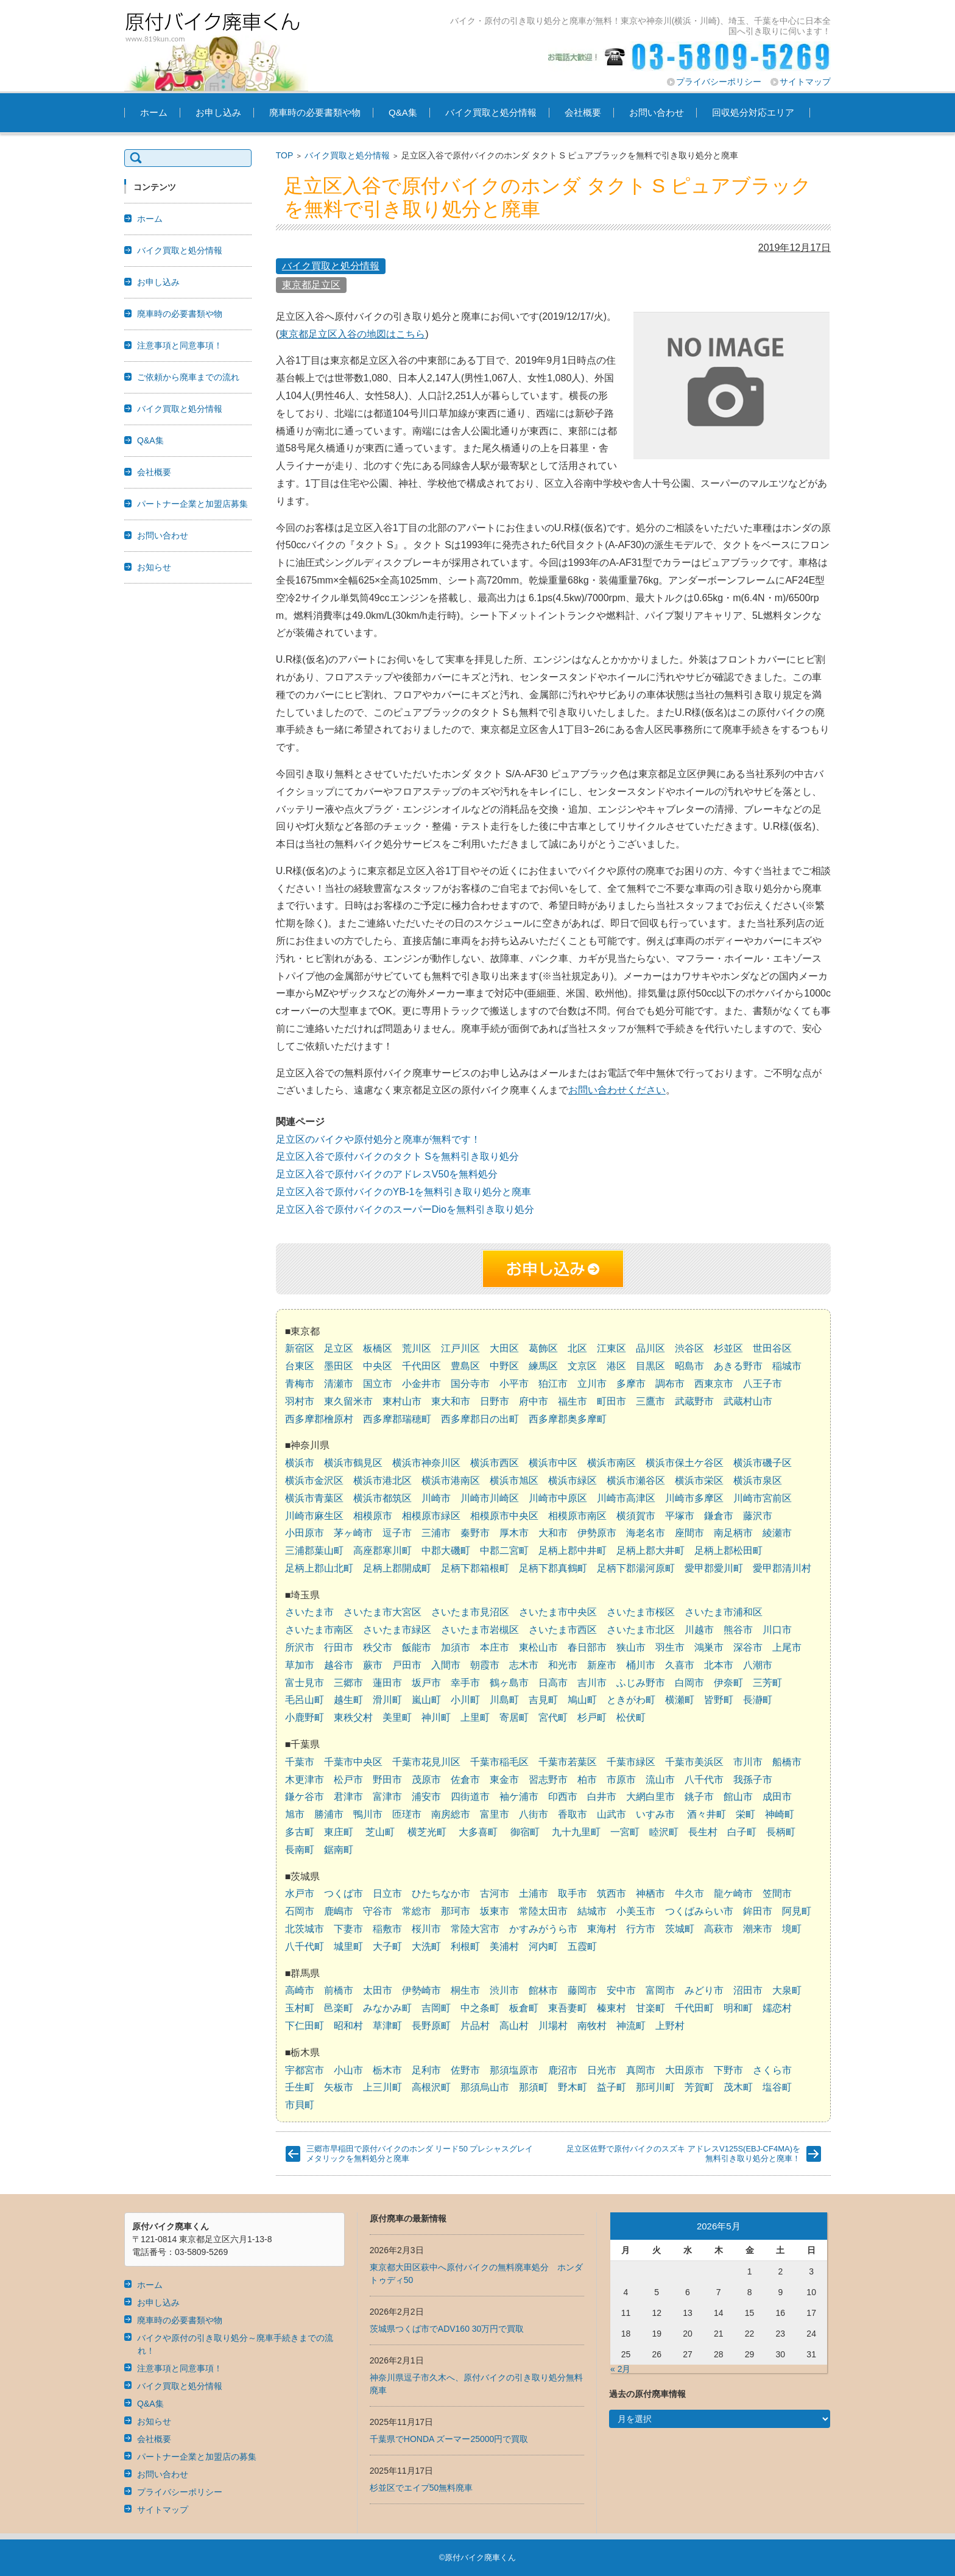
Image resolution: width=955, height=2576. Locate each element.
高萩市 (718, 1929)
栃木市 (387, 2070)
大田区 (504, 1348)
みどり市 (704, 1990)
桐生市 (465, 1990)
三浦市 (436, 1533)
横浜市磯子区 (762, 1463)
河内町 (543, 1946)
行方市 (640, 1929)
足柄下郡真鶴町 (553, 1568)
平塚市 (679, 1516)
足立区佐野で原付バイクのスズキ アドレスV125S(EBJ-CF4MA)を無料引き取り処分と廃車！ (683, 2153)
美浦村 (504, 1946)
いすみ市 (655, 1814)
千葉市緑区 (631, 1762)
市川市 (748, 1762)
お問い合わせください (617, 1090)
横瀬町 (679, 1700)
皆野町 (718, 1700)
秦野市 (475, 1533)
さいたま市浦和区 (724, 1612)
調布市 (670, 1383)
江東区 (611, 1348)
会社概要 (583, 112)
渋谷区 (689, 1348)
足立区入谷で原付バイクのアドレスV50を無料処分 (387, 1174)
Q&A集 (403, 112)
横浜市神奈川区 (426, 1463)
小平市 (514, 1383)
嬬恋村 (777, 2008)
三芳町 (767, 1683)
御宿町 (525, 1832)
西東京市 (713, 1383)
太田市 (377, 1990)
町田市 (611, 1401)
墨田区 (338, 1366)
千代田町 (694, 2008)
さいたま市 (309, 1612)
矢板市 (338, 2087)
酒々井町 (706, 1814)
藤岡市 (582, 1990)
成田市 (777, 1796)
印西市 (562, 1796)
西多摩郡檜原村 (319, 1419)
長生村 (702, 1832)
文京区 (582, 1366)
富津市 (387, 1796)
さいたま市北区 (641, 1630)
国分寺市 (470, 1383)
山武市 (611, 1814)
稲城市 (787, 1366)
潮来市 (757, 1929)
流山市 (660, 1779)
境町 (792, 1929)
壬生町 (299, 2087)
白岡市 (689, 1683)
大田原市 (684, 2070)
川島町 (504, 1700)
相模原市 (372, 1516)
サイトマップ (805, 81)
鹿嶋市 (338, 1911)
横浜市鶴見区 (353, 1463)
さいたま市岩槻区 (480, 1630)
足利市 (426, 2070)
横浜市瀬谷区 (636, 1480)
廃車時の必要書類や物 (315, 112)
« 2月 (620, 2369)
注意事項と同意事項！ (179, 345)
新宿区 (299, 1348)
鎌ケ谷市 (304, 1796)
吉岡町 (436, 2008)
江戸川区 (460, 1348)
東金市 (504, 1779)
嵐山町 (426, 1700)
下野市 (728, 2070)
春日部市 (587, 1647)
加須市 (455, 1647)
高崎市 (299, 1990)
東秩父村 (353, 1717)
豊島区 (465, 1366)
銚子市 (699, 1796)
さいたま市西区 (563, 1630)
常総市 (416, 1911)
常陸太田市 (543, 1911)
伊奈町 (728, 1683)
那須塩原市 (514, 2070)
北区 (577, 1348)
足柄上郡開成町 (397, 1568)
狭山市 (631, 1647)
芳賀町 (699, 2087)
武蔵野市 (694, 1401)
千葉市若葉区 (567, 1762)
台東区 (299, 1366)
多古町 (299, 1832)
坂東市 (494, 1911)
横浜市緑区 (572, 1480)
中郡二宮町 (504, 1550)
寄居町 (514, 1717)
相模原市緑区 (431, 1516)
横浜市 (299, 1463)
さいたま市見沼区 (470, 1612)
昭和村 (348, 2025)
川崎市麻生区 (314, 1516)
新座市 (601, 1665)
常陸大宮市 (475, 1929)
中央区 (377, 1366)
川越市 (699, 1630)
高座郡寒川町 (382, 1550)
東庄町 (338, 1832)
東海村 (601, 1929)
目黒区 (650, 1366)
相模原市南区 (577, 1516)
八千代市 (704, 1779)
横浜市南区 (611, 1463)
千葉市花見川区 (426, 1762)
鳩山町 (582, 1700)
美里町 (397, 1717)
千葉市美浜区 (694, 1762)
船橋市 (787, 1762)
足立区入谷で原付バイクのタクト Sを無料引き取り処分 (397, 1156)
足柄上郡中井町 (572, 1550)
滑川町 (387, 1700)
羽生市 (670, 1647)
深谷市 (748, 1647)
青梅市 (299, 1383)
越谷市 (338, 1665)
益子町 (611, 2087)
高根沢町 (431, 2087)
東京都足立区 (311, 285)
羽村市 (299, 1401)
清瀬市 (338, 1383)
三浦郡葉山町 (314, 1550)
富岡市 (660, 1990)
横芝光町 (426, 1832)
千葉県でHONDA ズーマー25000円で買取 (449, 2439)
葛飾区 (543, 1348)
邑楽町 (338, 2008)
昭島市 (689, 1366)
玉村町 (299, 2008)
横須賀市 (635, 1516)
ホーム (153, 112)
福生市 (572, 1401)
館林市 (543, 1990)
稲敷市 (387, 1929)
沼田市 (748, 1990)
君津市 (348, 1796)
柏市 (587, 1779)
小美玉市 (635, 1911)
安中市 (621, 1990)
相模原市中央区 (504, 1516)
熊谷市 (738, 1630)
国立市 (377, 1383)
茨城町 (679, 1929)
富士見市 (304, 1683)
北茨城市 (304, 1929)
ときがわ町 (631, 1700)
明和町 (738, 2008)
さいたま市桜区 (641, 1612)
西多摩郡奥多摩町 (568, 1419)
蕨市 (372, 1665)
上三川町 (382, 2087)
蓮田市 (387, 1683)
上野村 (670, 2025)
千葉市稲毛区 (499, 1762)
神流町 (631, 2025)
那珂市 (455, 1911)
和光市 (562, 1665)
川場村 (553, 2025)
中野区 (504, 1366)
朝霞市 (484, 1665)
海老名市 (645, 1533)
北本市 (718, 1665)
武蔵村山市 (748, 1401)
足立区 (338, 1348)
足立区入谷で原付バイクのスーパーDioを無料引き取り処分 (405, 1209)
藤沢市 (757, 1516)
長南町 (299, 1849)
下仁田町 (304, 2025)
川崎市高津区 (626, 1498)
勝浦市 (329, 1814)
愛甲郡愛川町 (714, 1568)
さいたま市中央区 (558, 1612)
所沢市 (299, 1647)
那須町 (533, 2087)
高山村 (514, 2025)
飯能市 (416, 1647)
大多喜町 (478, 1832)
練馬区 (543, 1366)
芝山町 (380, 1832)
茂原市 (426, 1779)
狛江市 (553, 1383)
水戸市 (299, 1893)
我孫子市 (752, 1779)
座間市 (689, 1533)
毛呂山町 (304, 1700)
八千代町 (304, 1946)
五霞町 (582, 1946)
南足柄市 (733, 1533)
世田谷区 (772, 1348)
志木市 (523, 1665)
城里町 (348, 1946)
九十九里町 (576, 1832)
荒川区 (416, 1348)
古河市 (494, 1893)
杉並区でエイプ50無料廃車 (421, 2488)
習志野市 (548, 1779)
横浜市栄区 (699, 1480)
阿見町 (796, 1911)
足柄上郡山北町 (319, 1568)
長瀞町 (757, 1700)
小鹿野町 (304, 1717)
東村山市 (401, 1401)
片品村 (475, 2025)
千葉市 (299, 1762)
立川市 (592, 1383)
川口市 (777, 1630)
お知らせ (154, 567)
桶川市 (640, 1665)
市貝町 (299, 2105)
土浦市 (533, 1893)
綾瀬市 (777, 1533)
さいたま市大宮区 (382, 1612)
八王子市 (762, 1383)
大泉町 (787, 1990)
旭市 (295, 1814)
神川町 (436, 1717)
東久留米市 (348, 1401)
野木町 (572, 2087)
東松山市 (538, 1647)
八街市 (533, 1814)
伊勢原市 (596, 1533)
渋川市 (504, 1990)
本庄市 (494, 1647)
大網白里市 (650, 1796)
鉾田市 (757, 1911)
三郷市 (348, 1683)
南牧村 (592, 2025)
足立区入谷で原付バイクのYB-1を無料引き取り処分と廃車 (404, 1192)
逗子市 (397, 1533)
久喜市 (679, 1665)
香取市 (572, 1814)
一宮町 (625, 1832)
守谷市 (377, 1911)
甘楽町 (650, 2008)
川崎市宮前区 (762, 1498)
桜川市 (426, 1929)
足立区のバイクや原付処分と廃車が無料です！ (378, 1139)
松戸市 (348, 1779)
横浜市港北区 (382, 1480)
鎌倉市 (718, 1516)
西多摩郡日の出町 (480, 1419)
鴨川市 (367, 1814)
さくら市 (772, 2070)
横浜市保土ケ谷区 (685, 1463)
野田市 (387, 1779)
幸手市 (465, 1683)
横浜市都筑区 (382, 1498)
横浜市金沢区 (314, 1480)
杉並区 (728, 1348)
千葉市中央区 (353, 1762)
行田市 (338, 1647)
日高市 (553, 1683)
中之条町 (479, 2008)
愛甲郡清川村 (782, 1568)
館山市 (738, 1796)
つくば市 (343, 1893)
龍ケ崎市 (733, 1893)
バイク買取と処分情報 (491, 112)
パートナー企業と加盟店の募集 (196, 2456)
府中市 (533, 1401)
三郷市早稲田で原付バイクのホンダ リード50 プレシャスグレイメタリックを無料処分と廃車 (420, 2153)
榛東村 (611, 2008)
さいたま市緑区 (397, 1630)
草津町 (387, 2025)
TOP (285, 155)
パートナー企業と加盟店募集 (192, 504)
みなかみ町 (387, 2008)
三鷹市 (650, 1401)
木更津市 (304, 1779)
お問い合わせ (656, 112)
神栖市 (650, 1893)
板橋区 (377, 1348)
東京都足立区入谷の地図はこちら (352, 334)
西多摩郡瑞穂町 (397, 1419)
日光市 (601, 2070)
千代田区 (421, 1366)
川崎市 (436, 1498)
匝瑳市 (406, 1814)
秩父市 (377, 1647)
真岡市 (640, 2070)
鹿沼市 (562, 2070)
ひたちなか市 (441, 1893)
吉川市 (592, 1683)
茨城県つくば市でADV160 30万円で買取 (447, 2329)
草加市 (299, 1665)
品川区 (650, 1348)
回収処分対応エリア (753, 112)
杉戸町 (592, 1717)
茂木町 (738, 2087)
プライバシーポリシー (718, 81)
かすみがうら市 (543, 1929)
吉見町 (543, 1700)
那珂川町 (655, 2087)
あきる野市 (738, 1366)
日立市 (387, 1893)
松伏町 (631, 1717)
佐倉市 (465, 1779)
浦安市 (426, 1796)
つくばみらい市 (699, 1911)
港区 (616, 1366)
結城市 (592, 1911)
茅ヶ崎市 (353, 1533)
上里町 (475, 1717)
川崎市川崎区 (489, 1498)
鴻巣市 (709, 1647)
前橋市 (338, 1990)
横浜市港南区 (450, 1480)
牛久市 (689, 1893)
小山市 (348, 2070)
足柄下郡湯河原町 (636, 1568)
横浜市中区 (553, 1463)
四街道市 (470, 1796)
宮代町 (553, 1717)
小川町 (465, 1700)
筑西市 (611, 1893)
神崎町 (779, 1814)
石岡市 (299, 1911)
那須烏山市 (484, 2087)
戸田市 (406, 1665)
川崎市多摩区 (694, 1498)
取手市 (572, 1893)
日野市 (494, 1401)
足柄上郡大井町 (650, 1550)
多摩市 (631, 1383)
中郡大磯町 (445, 1550)
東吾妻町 (567, 2008)
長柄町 (780, 1832)
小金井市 (421, 1383)
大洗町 (426, 1946)
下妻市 (348, 1929)
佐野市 (465, 2070)
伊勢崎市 (421, 1990)
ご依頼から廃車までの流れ (188, 377)
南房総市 (450, 1814)
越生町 (348, 1700)
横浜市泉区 (757, 1480)
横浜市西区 (494, 1463)
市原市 (621, 1779)
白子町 (741, 1832)
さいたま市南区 (319, 1630)
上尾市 (787, 1647)
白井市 (601, 1796)
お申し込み (218, 112)
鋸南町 (338, 1849)
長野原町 (431, 2025)
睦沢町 (663, 1832)
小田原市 (304, 1533)
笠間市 (777, 1893)
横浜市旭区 (514, 1480)
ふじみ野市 (640, 1683)
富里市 (494, 1814)
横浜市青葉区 (314, 1498)
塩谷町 (777, 2087)
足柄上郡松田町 (728, 1550)
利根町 (465, 1946)
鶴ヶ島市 (509, 1683)
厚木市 (514, 1533)
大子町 (387, 1946)
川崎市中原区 (558, 1498)
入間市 (445, 1665)
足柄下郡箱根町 (475, 1568)
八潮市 (757, 1665)
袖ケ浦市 (518, 1796)
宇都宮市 (304, 2070)
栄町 (745, 1814)
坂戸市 (426, 1683)
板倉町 (523, 2008)
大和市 (553, 1533)
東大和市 (450, 1401)
